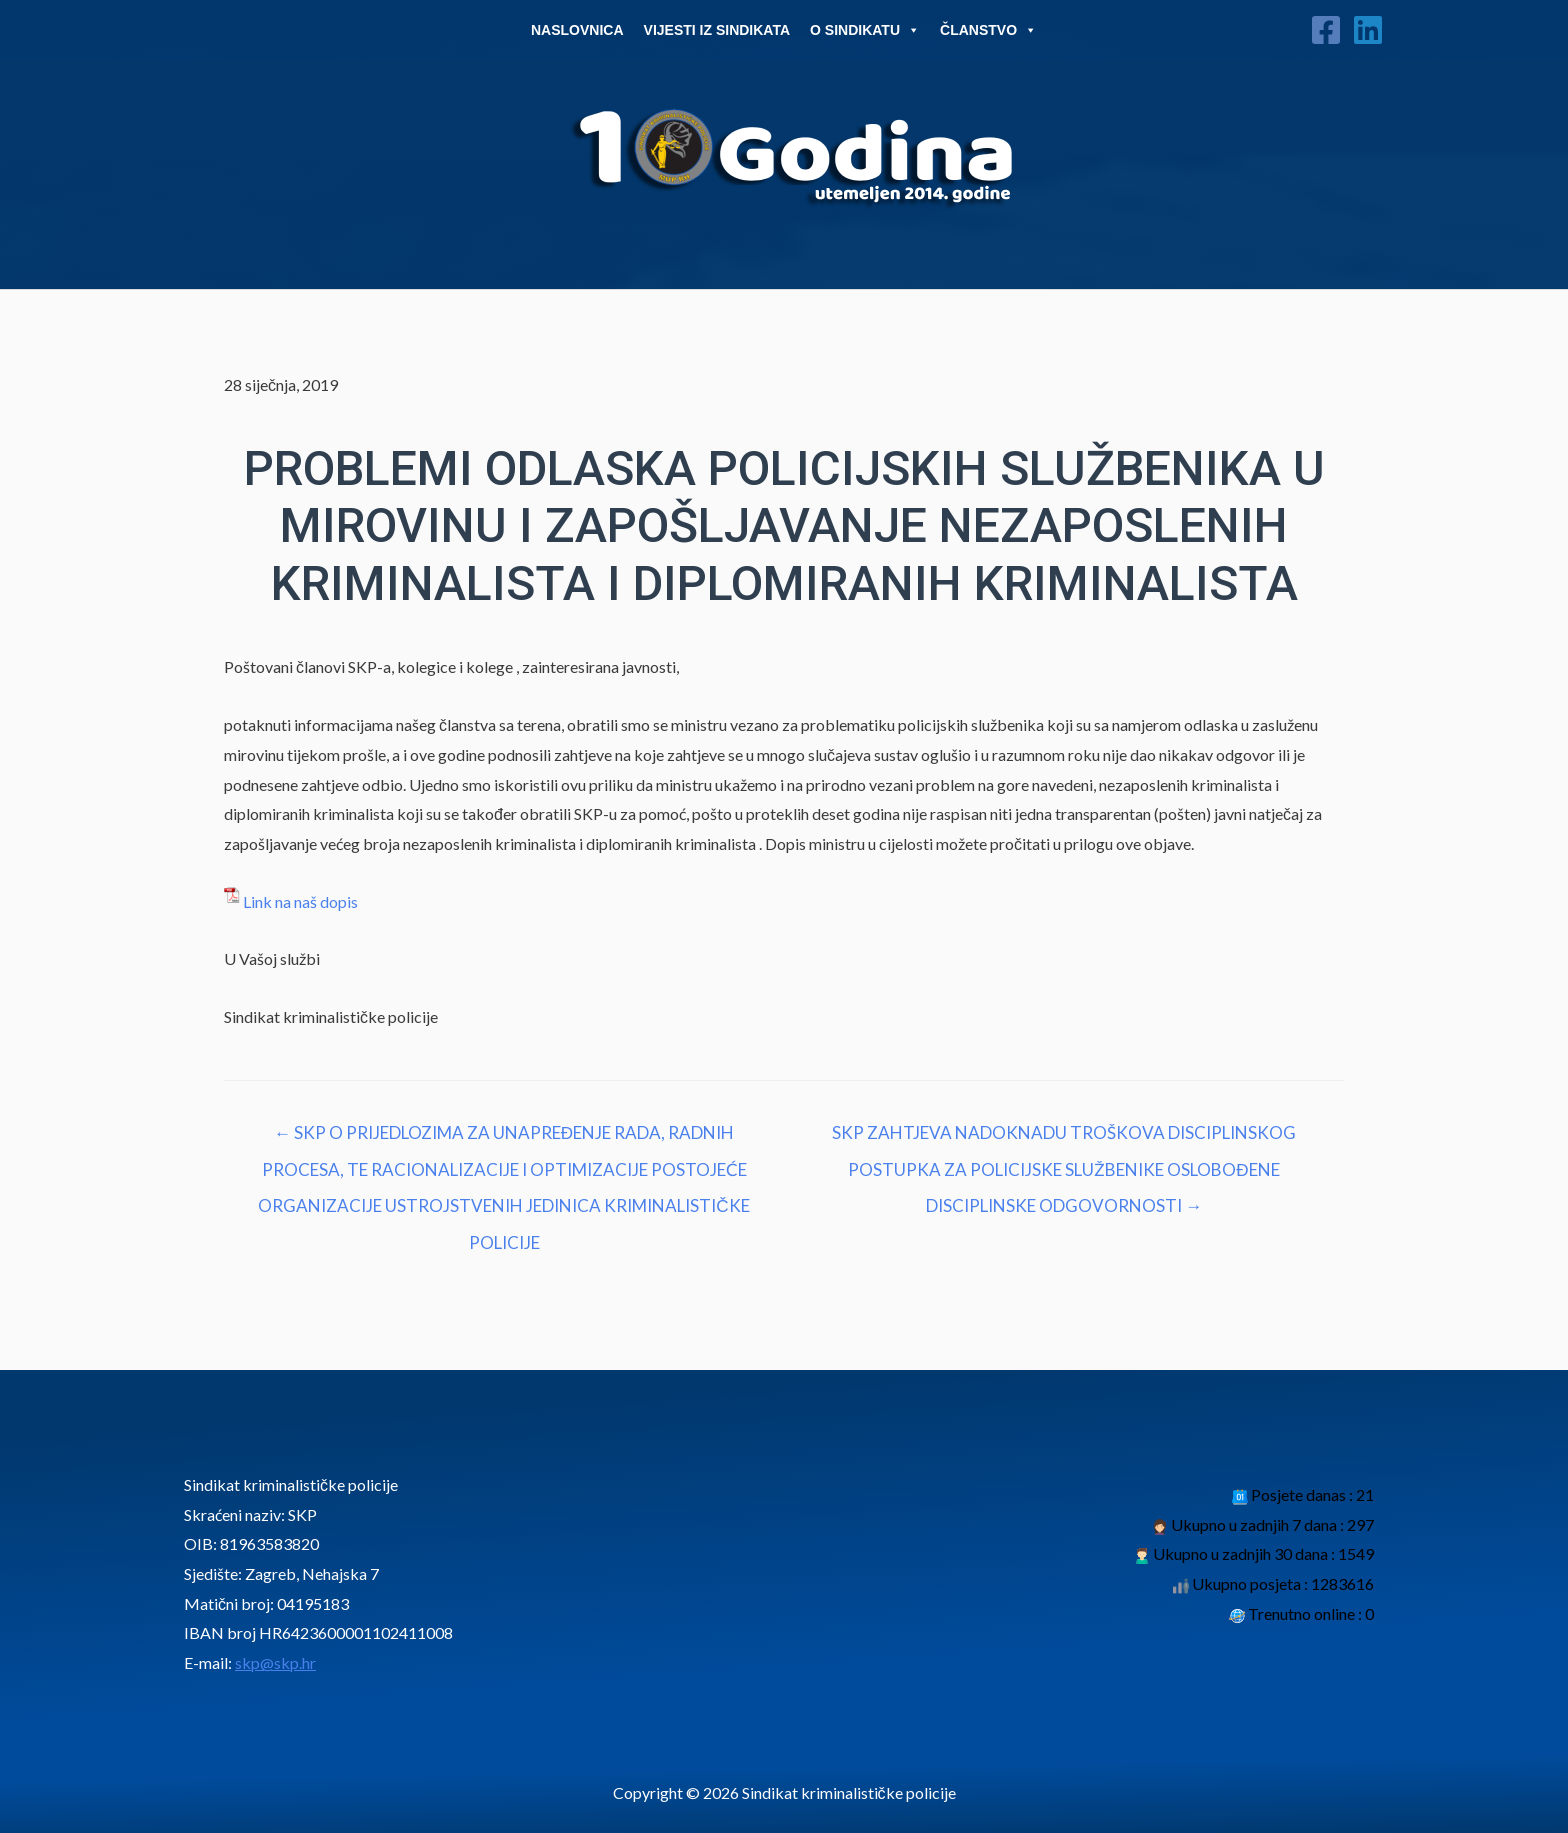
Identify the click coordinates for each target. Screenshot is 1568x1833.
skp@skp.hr (275, 1662)
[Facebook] (1326, 30)
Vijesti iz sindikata (717, 30)
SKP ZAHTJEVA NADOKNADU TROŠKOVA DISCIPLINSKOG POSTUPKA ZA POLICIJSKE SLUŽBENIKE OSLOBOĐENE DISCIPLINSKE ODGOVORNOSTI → (1064, 1138)
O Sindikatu (865, 30)
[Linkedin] (1368, 30)
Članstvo (988, 30)
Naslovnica (577, 30)
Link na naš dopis (300, 901)
